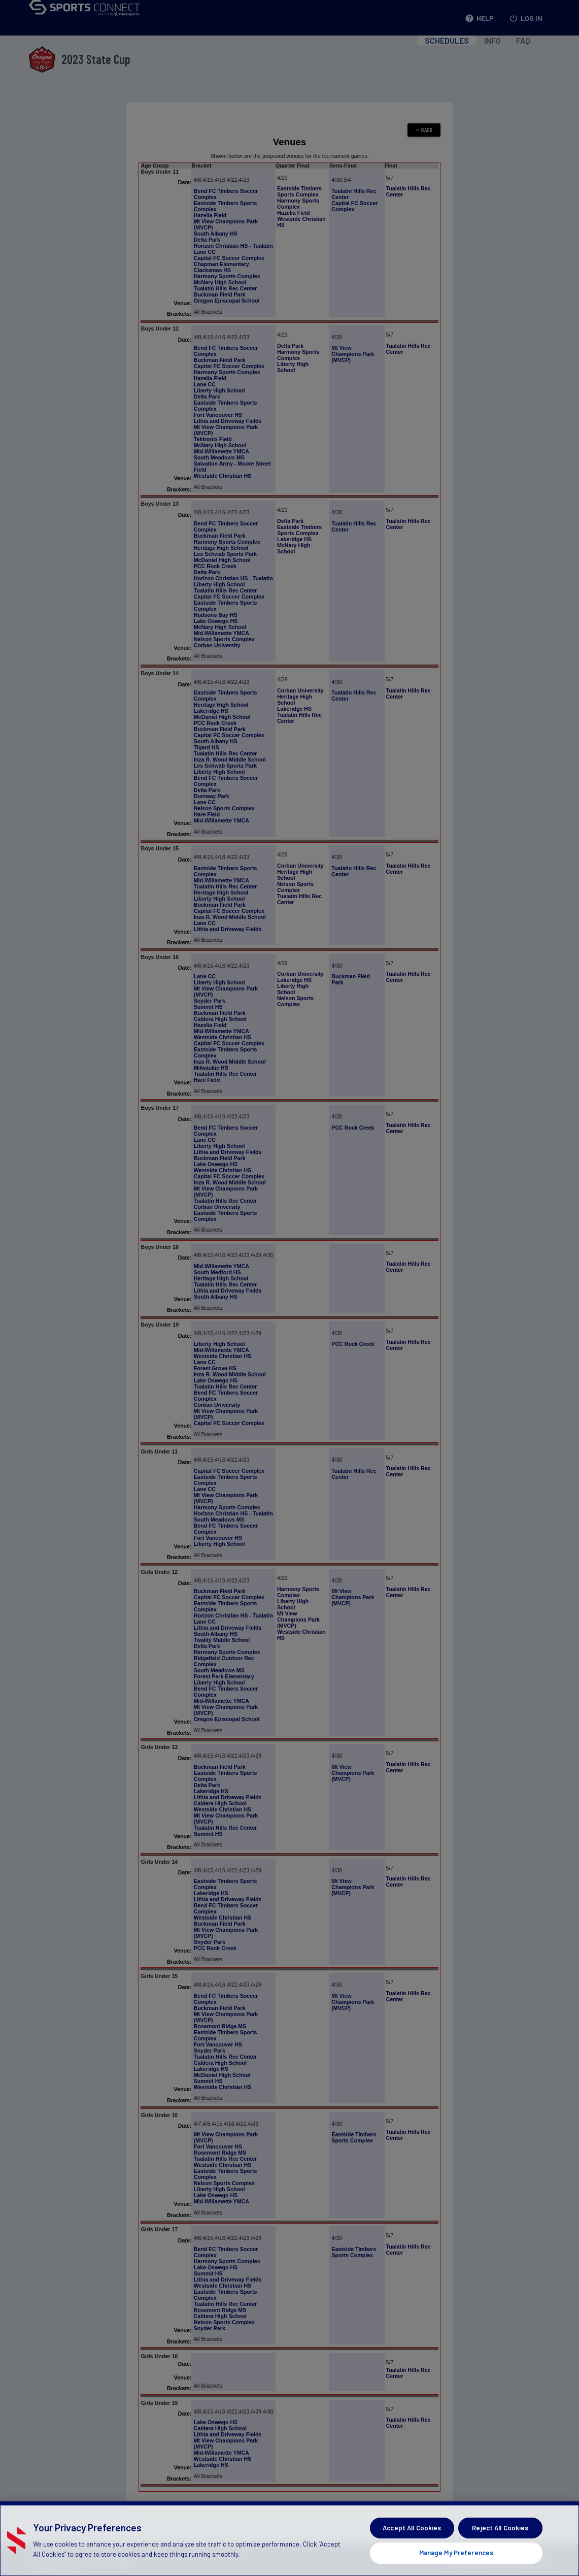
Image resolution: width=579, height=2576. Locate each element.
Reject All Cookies (500, 2545)
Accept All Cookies (412, 2545)
